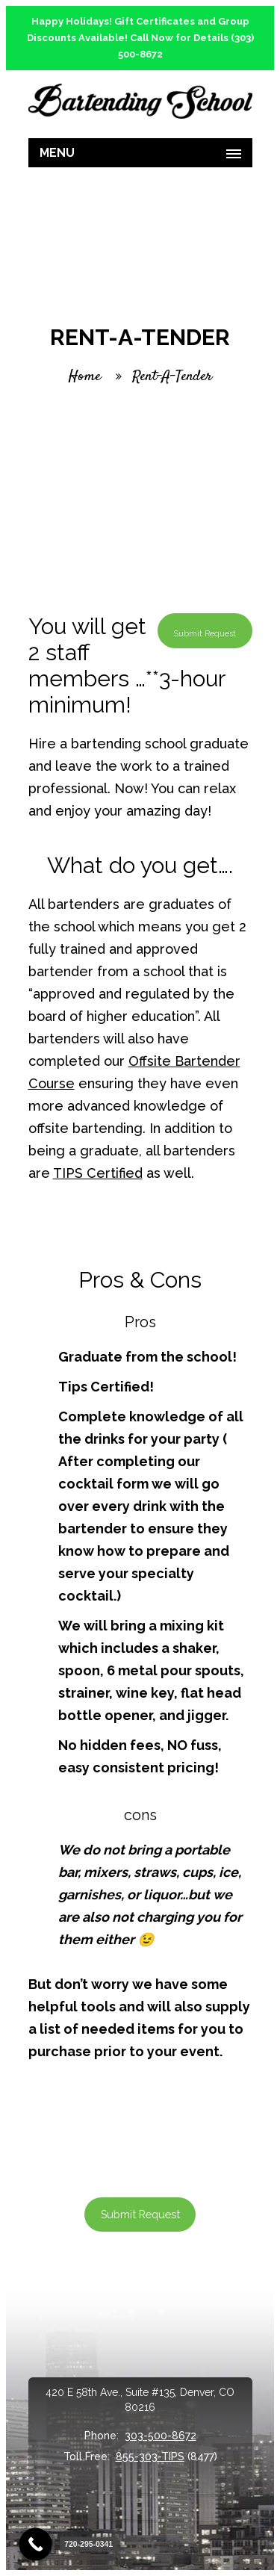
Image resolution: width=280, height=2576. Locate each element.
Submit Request (140, 2214)
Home (85, 377)
